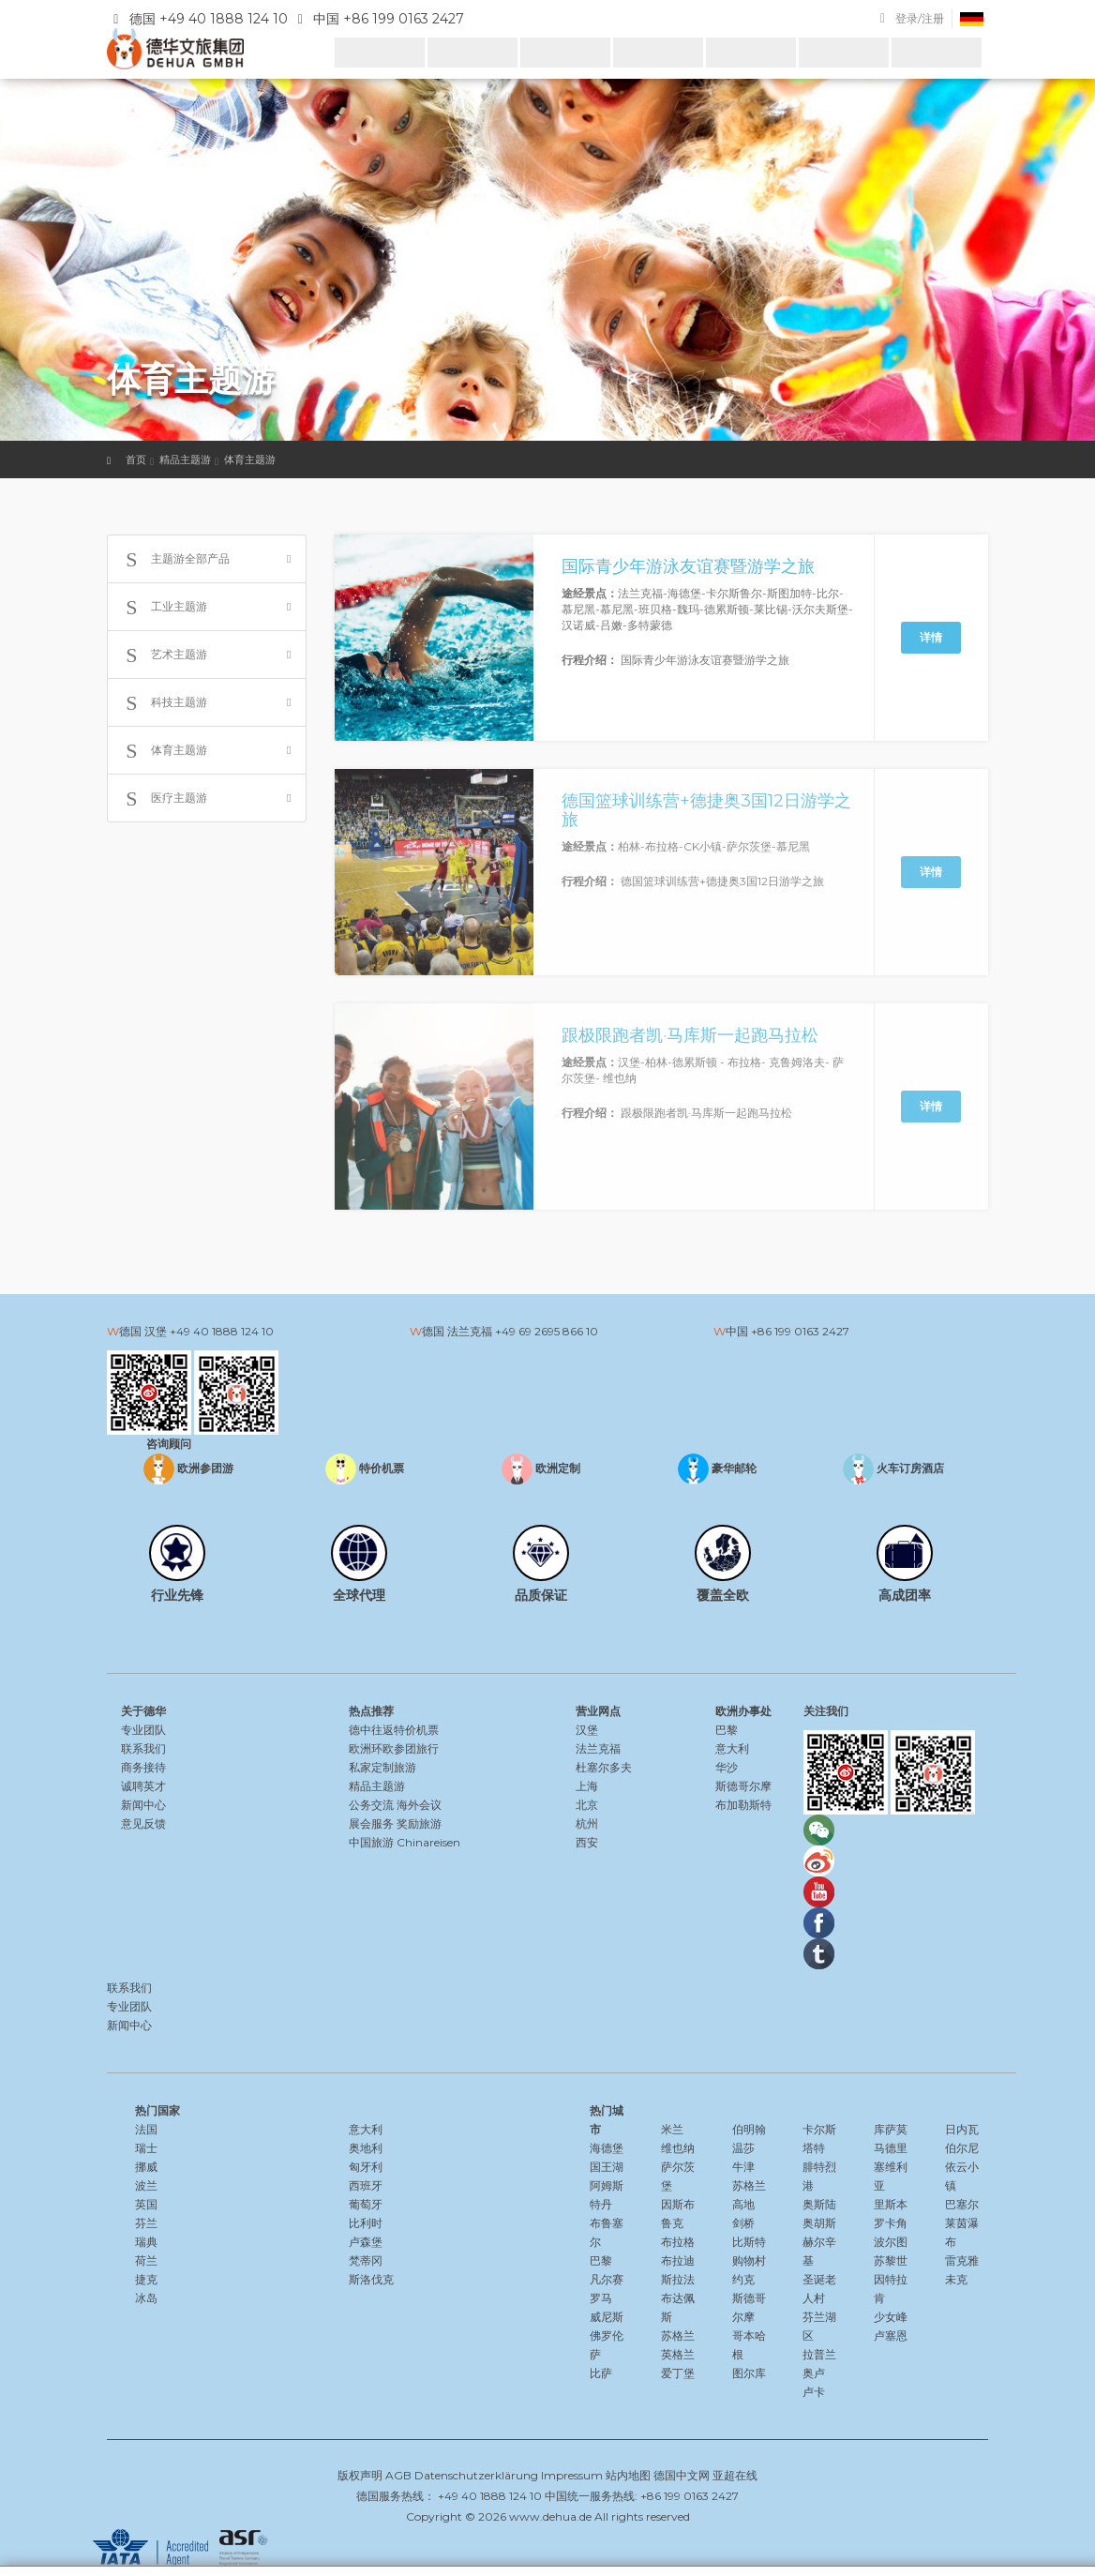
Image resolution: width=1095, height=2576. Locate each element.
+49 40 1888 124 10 (222, 1331)
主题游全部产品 (173, 560)
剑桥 (743, 2223)
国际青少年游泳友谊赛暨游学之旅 (688, 566)
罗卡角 (891, 2223)
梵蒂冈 (365, 2260)
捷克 (146, 2279)
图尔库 (749, 2373)
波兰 (146, 2185)
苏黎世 (891, 2260)
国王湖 (606, 2167)
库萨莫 (891, 2129)
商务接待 (143, 1767)
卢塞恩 (891, 2335)
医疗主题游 (162, 799)
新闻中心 (143, 1805)
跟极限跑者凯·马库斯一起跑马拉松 (690, 1035)
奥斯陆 (819, 2204)
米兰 (672, 2129)
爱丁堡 (678, 2373)
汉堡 (587, 1730)
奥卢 (813, 2373)
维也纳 (678, 2148)
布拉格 (678, 2242)
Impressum (572, 2475)
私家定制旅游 (382, 1767)
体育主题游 (250, 459)
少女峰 (891, 2317)
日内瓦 (962, 2129)
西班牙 (365, 2185)
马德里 (891, 2148)
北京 (587, 1805)
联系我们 (143, 1748)
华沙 (726, 1767)
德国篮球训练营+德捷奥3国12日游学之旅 (706, 810)
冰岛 (146, 2298)
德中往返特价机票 (394, 1730)
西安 (587, 1842)
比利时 (365, 2223)
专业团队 (143, 1730)
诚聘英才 (143, 1786)
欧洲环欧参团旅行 (394, 1748)
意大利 (732, 1748)
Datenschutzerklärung (476, 2475)
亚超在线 (735, 2475)
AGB (398, 2475)
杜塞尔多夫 (604, 1767)
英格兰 (678, 2354)
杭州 (587, 1823)
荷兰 (146, 2260)
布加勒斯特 (743, 1805)
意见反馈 (143, 1823)
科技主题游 (162, 703)
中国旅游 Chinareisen (404, 1842)
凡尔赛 (606, 2279)
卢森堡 (365, 2242)
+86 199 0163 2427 (800, 1331)
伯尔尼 (962, 2148)
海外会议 (419, 1805)
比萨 (601, 2373)
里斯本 (891, 2204)
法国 (146, 2129)
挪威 (146, 2167)
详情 (931, 637)
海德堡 (606, 2148)
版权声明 (360, 2475)
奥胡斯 (819, 2223)
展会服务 (371, 1823)
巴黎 (726, 1730)
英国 (146, 2204)
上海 (587, 1786)
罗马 (601, 2298)
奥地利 (365, 2148)
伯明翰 (749, 2129)
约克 (743, 2279)
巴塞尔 (962, 2204)
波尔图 (891, 2242)
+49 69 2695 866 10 (546, 1331)
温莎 (743, 2148)
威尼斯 (606, 2317)
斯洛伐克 (371, 2279)
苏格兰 (678, 2335)
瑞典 (146, 2242)
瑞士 (146, 2148)
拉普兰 (819, 2354)
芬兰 (146, 2223)
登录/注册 (919, 18)
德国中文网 (681, 2475)
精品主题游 (185, 459)
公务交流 (371, 1805)
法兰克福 (598, 1748)
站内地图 (628, 2475)
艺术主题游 (162, 655)
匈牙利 (365, 2167)
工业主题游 (162, 607)
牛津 (743, 2167)
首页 (136, 459)
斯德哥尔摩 (743, 1786)
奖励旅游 (419, 1823)
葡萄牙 (365, 2204)
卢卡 (813, 2392)
